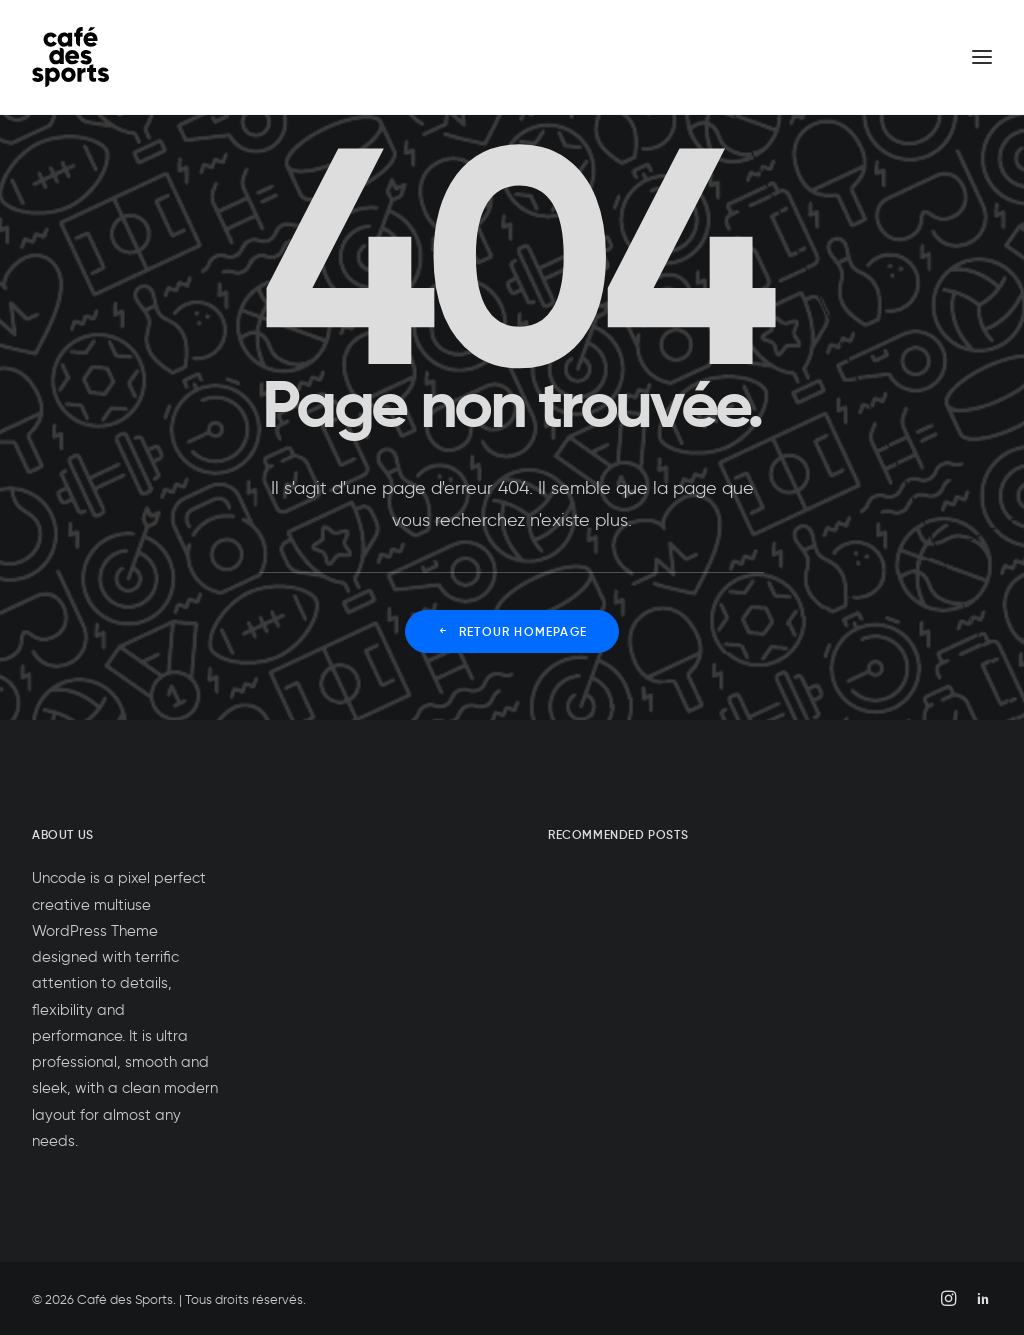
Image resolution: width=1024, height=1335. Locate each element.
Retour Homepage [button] (512, 631)
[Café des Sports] (70, 57)
